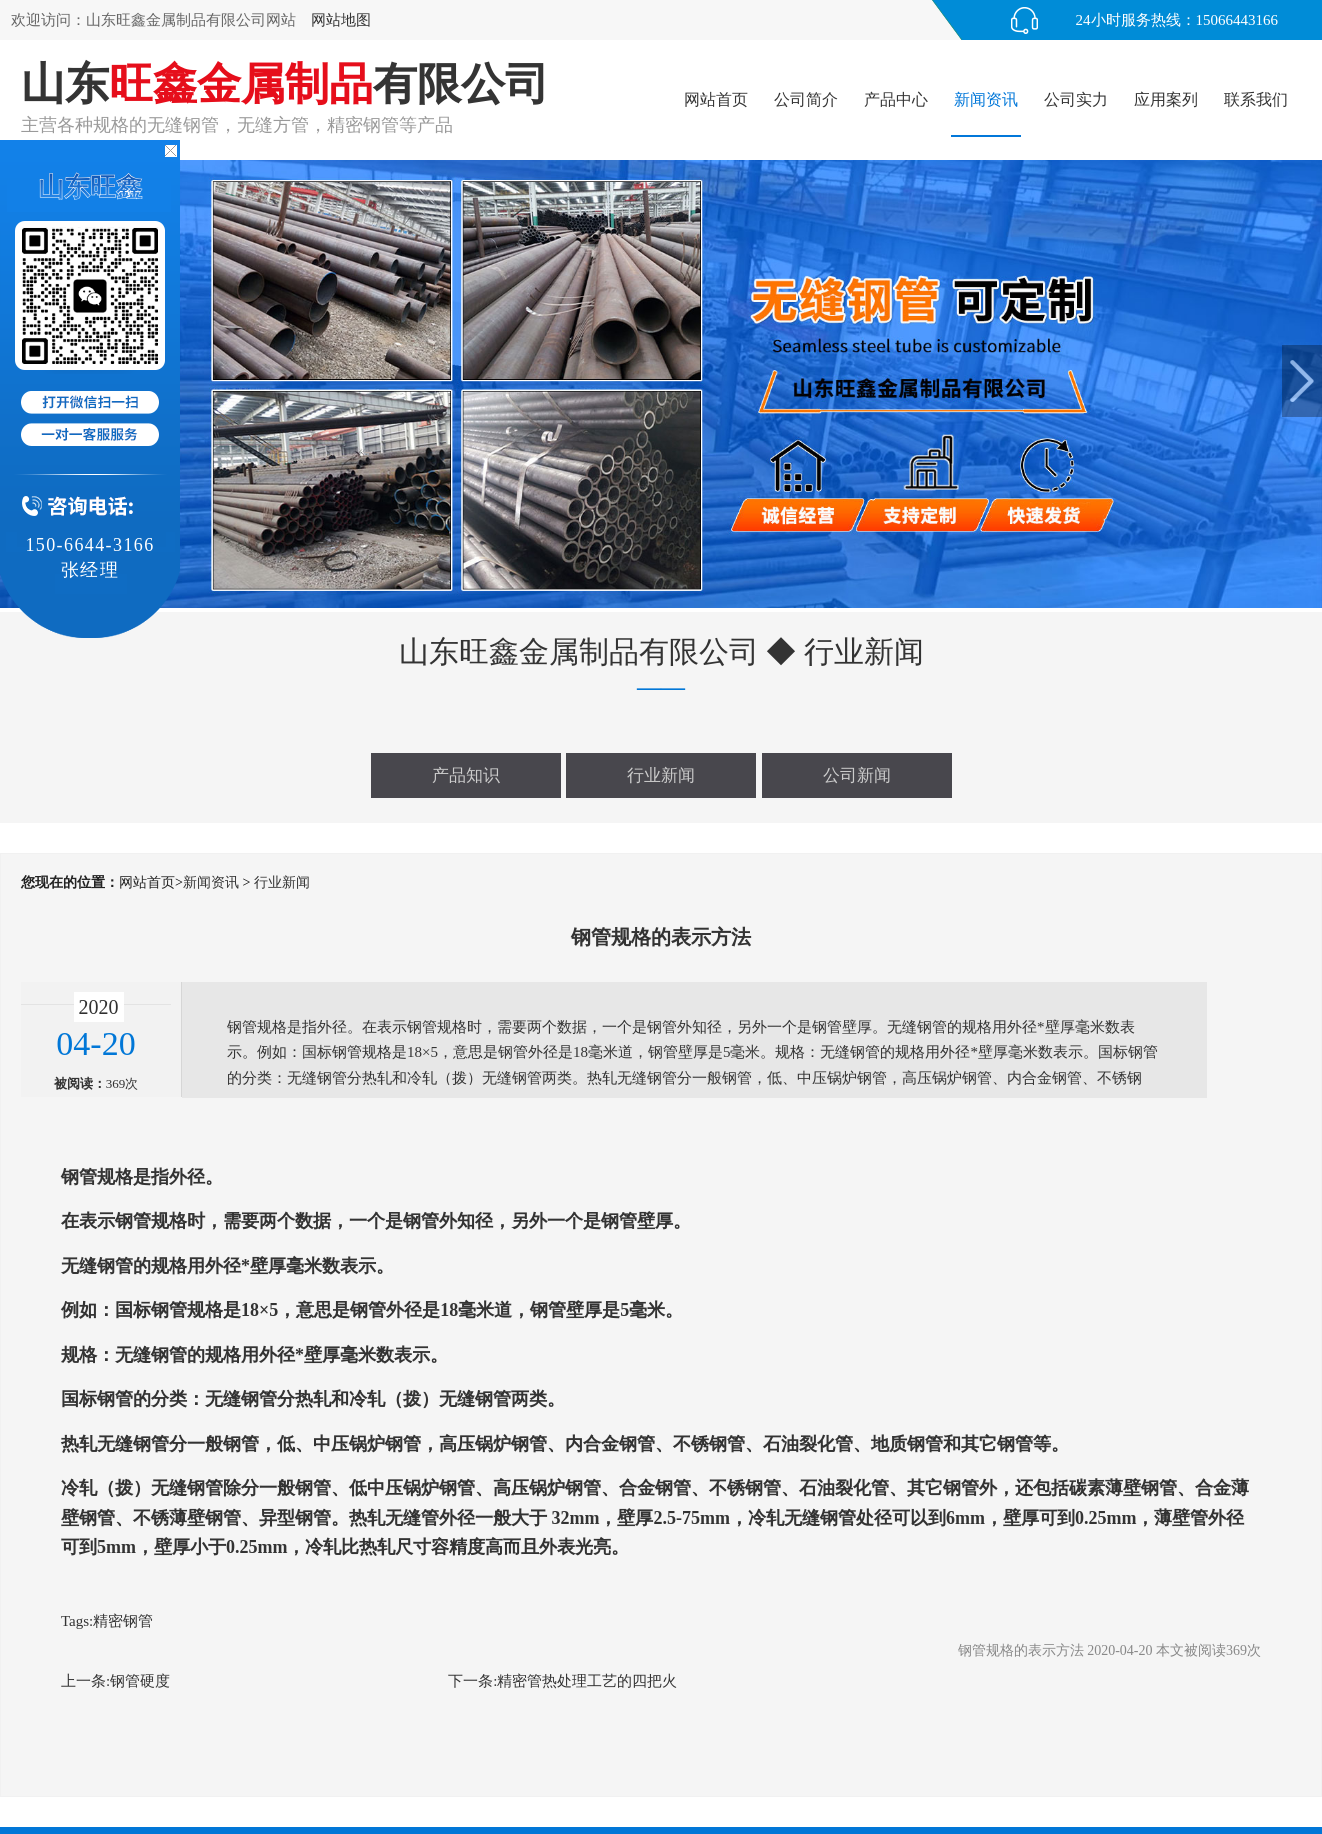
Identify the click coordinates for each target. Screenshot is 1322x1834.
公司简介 (806, 99)
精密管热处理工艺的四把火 (587, 1681)
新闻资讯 (986, 99)
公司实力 (1076, 99)
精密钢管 (123, 1621)
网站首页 (716, 99)
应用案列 (1166, 99)
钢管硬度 (140, 1681)
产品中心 (896, 99)
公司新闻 (857, 775)
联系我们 (1256, 99)
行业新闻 (661, 775)
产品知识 (466, 775)
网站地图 (341, 20)
